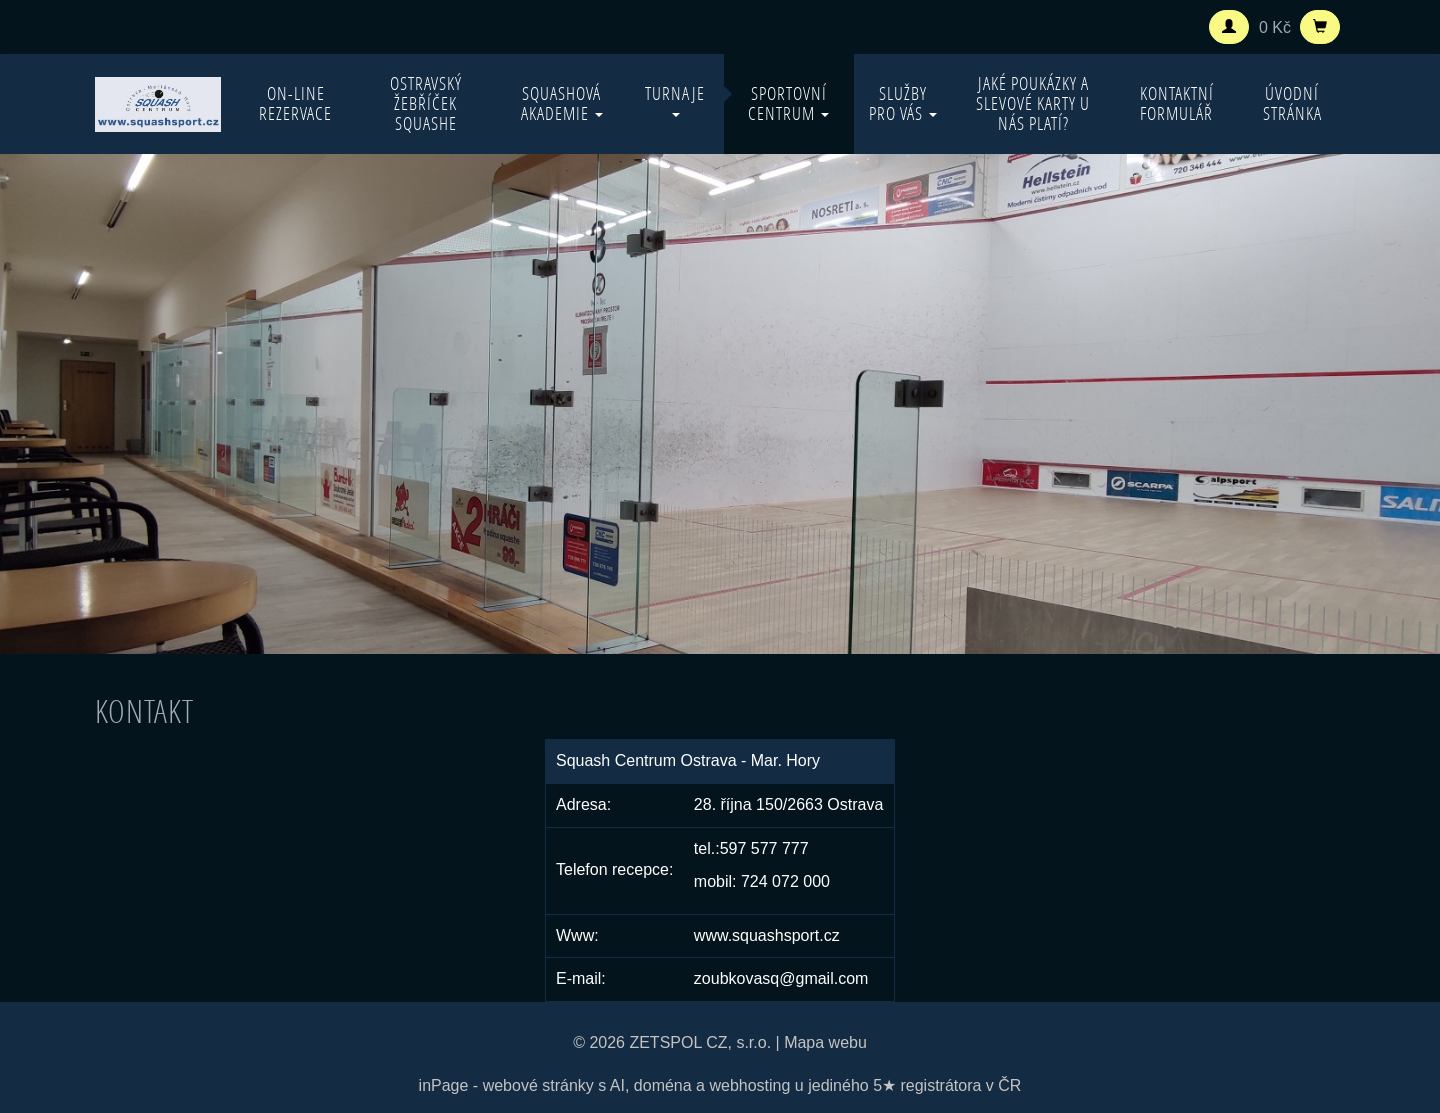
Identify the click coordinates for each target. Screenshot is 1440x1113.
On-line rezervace (295, 103)
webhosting (749, 1085)
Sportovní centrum (788, 103)
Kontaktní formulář (1177, 103)
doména (663, 1085)
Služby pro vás (903, 103)
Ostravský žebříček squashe (426, 103)
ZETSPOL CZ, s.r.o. (700, 1042)
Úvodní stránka (1292, 103)
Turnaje (675, 99)
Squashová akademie (562, 103)
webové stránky (538, 1085)
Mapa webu (825, 1042)
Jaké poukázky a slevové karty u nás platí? (1033, 103)
